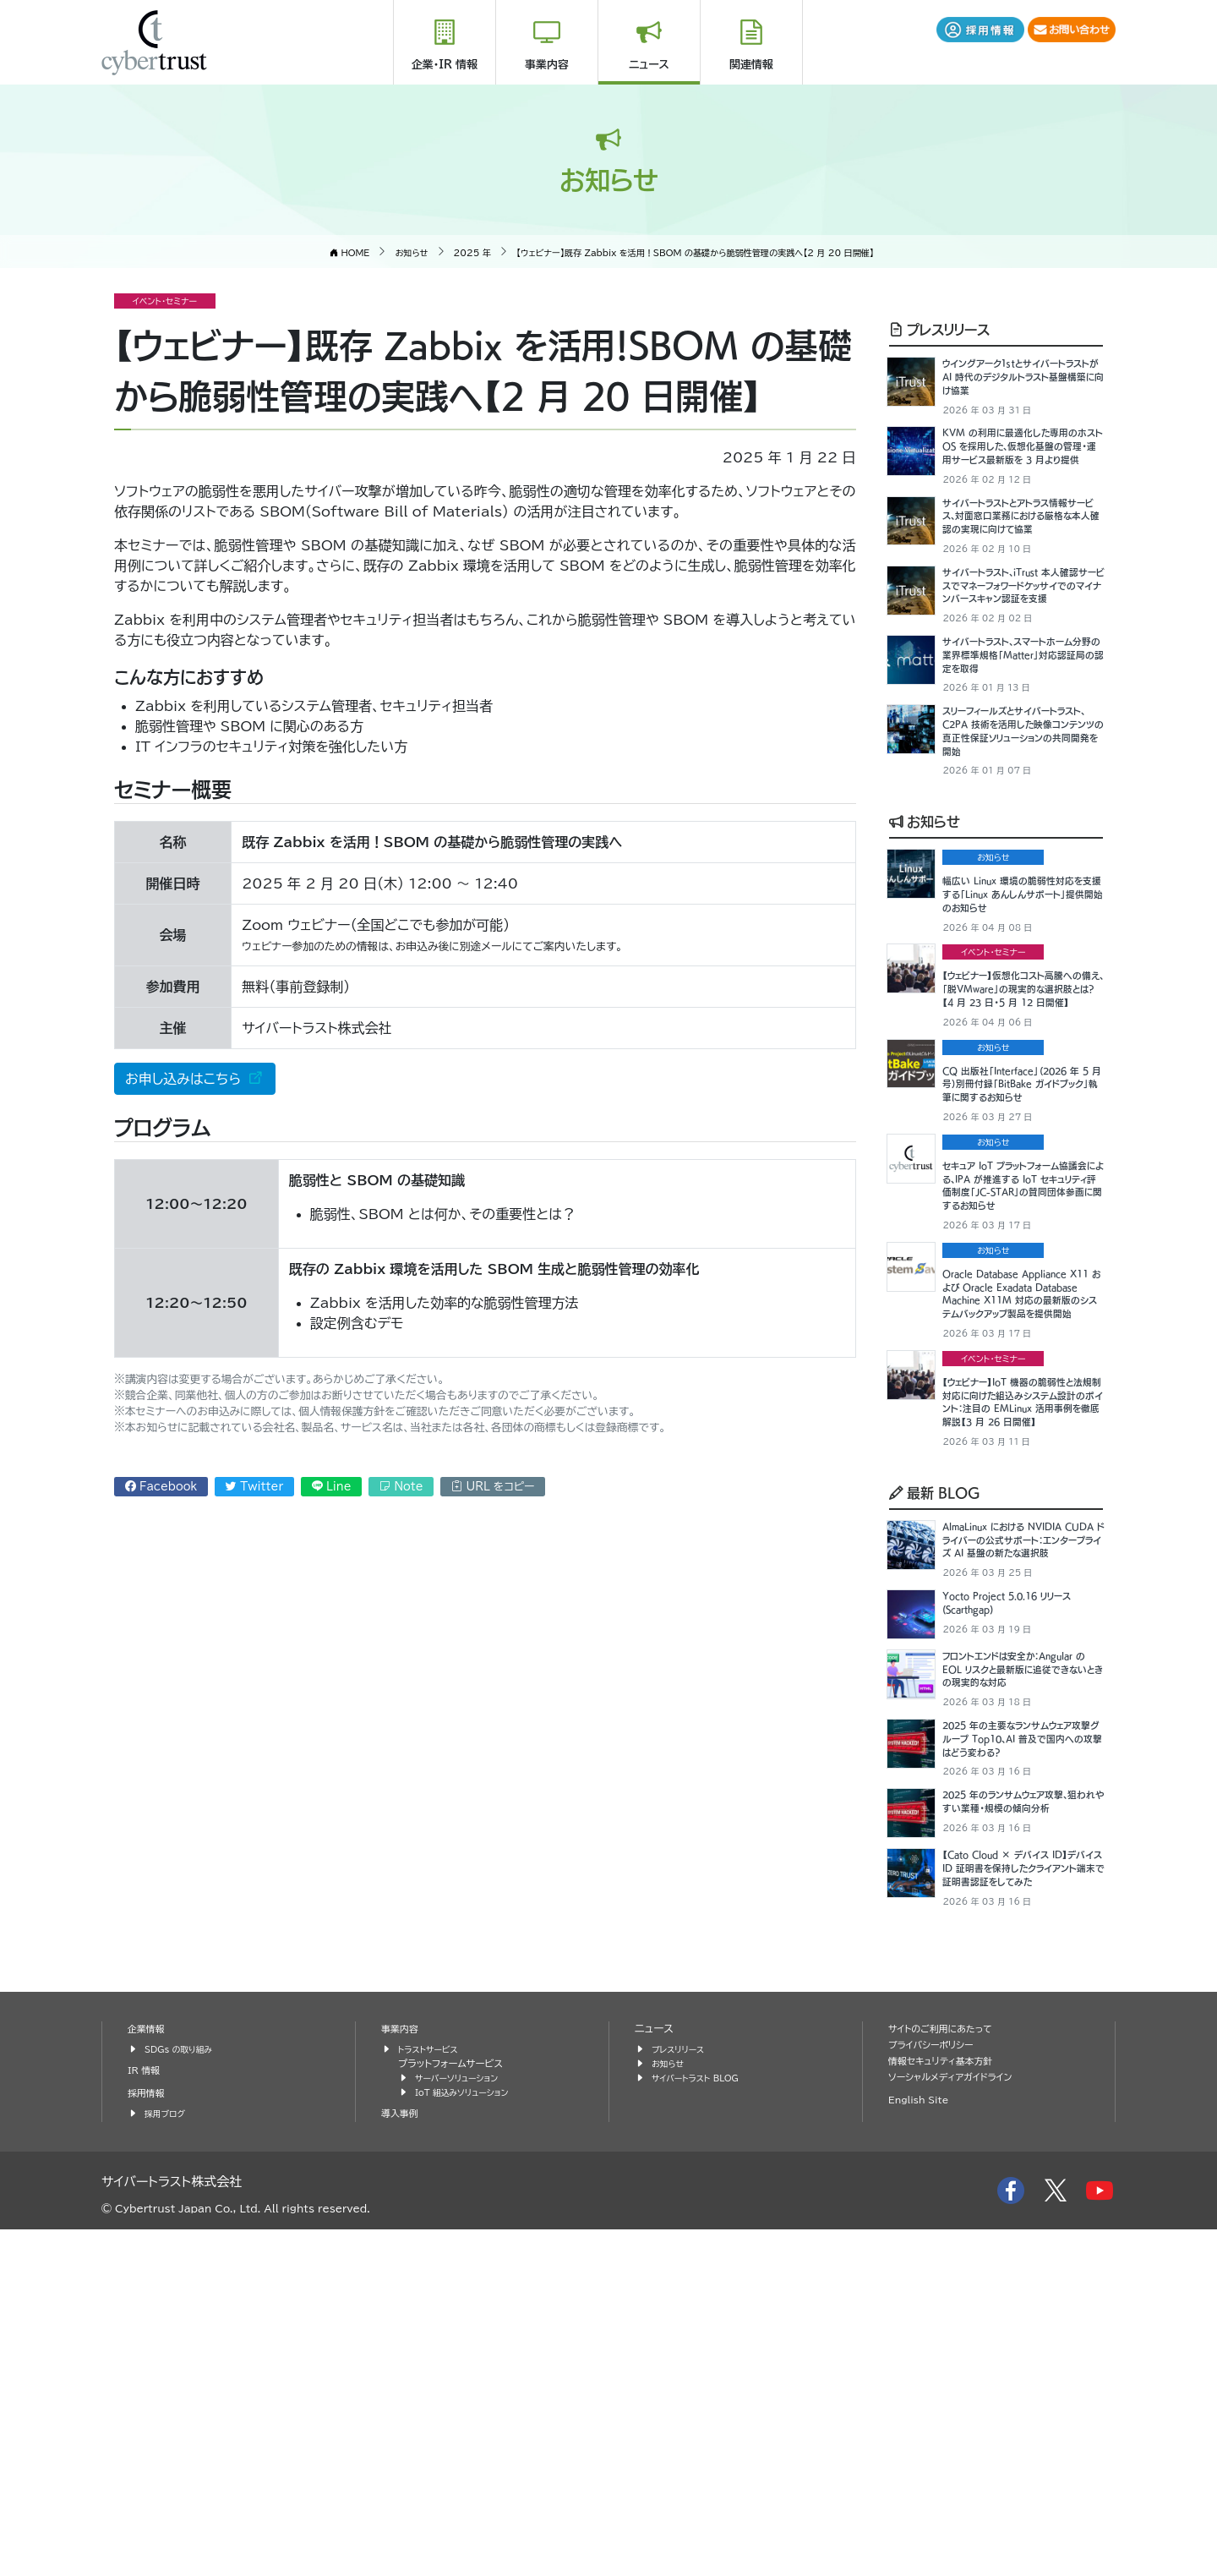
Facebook (161, 1486)
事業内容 (547, 64)
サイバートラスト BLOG (702, 2425)
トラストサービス (432, 2396)
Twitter (254, 1486)
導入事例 (402, 2460)
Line (332, 1486)
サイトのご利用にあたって (948, 2376)
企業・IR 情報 (445, 64)
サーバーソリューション (463, 2425)
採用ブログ (168, 2460)
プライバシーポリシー (937, 2392)
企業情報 (149, 2376)
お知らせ (924, 940)
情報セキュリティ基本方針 (948, 2408)
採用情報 (149, 2440)
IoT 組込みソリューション (469, 2439)
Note (401, 1486)
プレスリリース (939, 329)
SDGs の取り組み (184, 2396)
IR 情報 (146, 2417)
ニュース (649, 64)
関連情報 (751, 64)
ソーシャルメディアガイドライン (959, 2424)
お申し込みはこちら (185, 1079)
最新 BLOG (934, 1736)
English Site (923, 2447)
